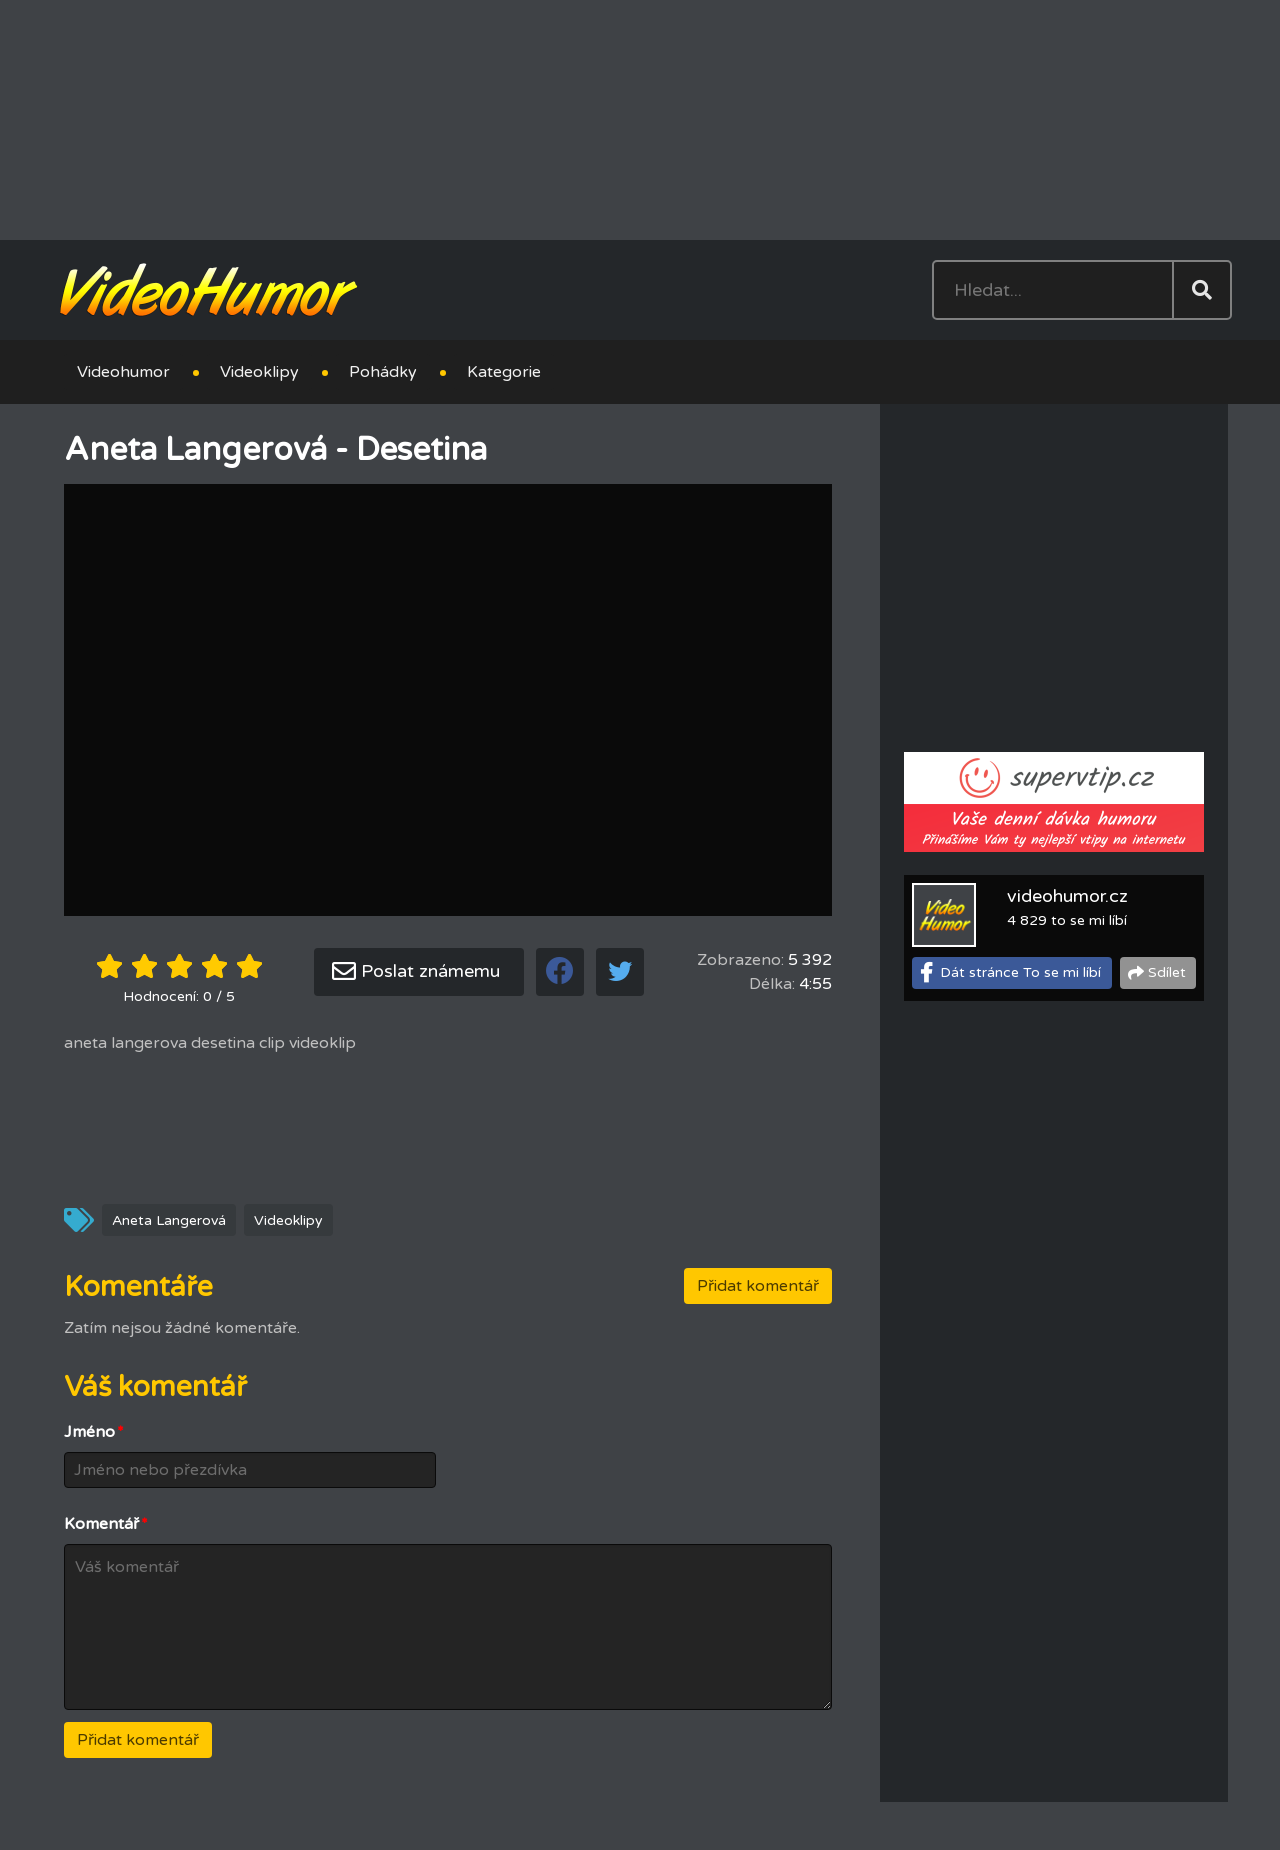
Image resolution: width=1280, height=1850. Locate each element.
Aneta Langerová (169, 1220)
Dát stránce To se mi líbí (1020, 972)
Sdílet (1167, 972)
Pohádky (383, 372)
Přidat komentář (758, 1286)
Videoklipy (259, 372)
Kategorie (504, 372)
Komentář (106, 1524)
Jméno (94, 1432)
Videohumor (123, 372)
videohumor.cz (1067, 896)
